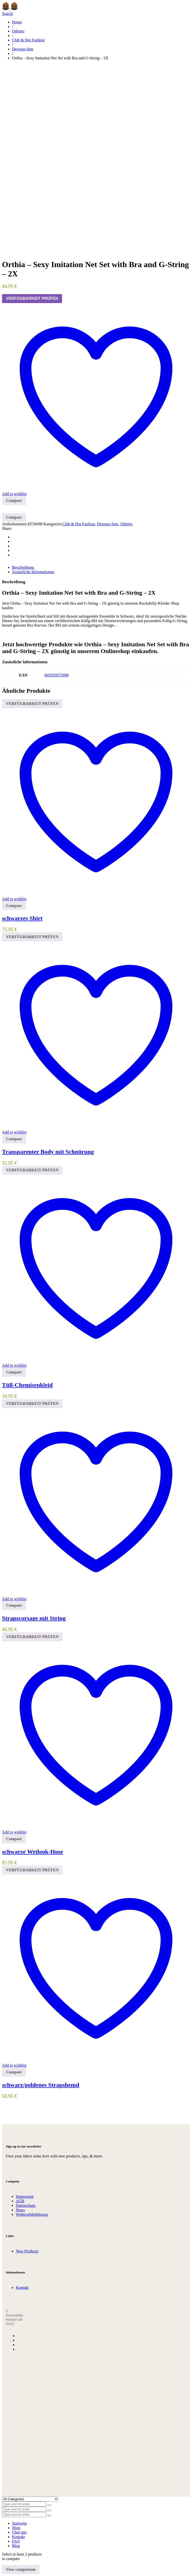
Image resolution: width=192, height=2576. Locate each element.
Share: (7, 528)
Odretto (126, 524)
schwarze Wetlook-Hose (32, 1851)
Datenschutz (26, 2205)
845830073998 (56, 675)
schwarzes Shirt (22, 918)
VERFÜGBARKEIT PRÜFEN (32, 298)
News (20, 2210)
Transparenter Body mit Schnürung (48, 1151)
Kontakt (22, 2287)
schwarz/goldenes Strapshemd (40, 2085)
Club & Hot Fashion (78, 524)
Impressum (25, 2196)
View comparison (21, 2569)
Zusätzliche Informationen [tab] (33, 572)
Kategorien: (53, 524)
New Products (27, 2251)
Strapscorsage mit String (34, 1618)
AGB (20, 2201)
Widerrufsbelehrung (32, 2214)
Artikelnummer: (15, 524)
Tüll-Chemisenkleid (27, 1385)
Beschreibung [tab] (23, 567)
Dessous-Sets (107, 524)
